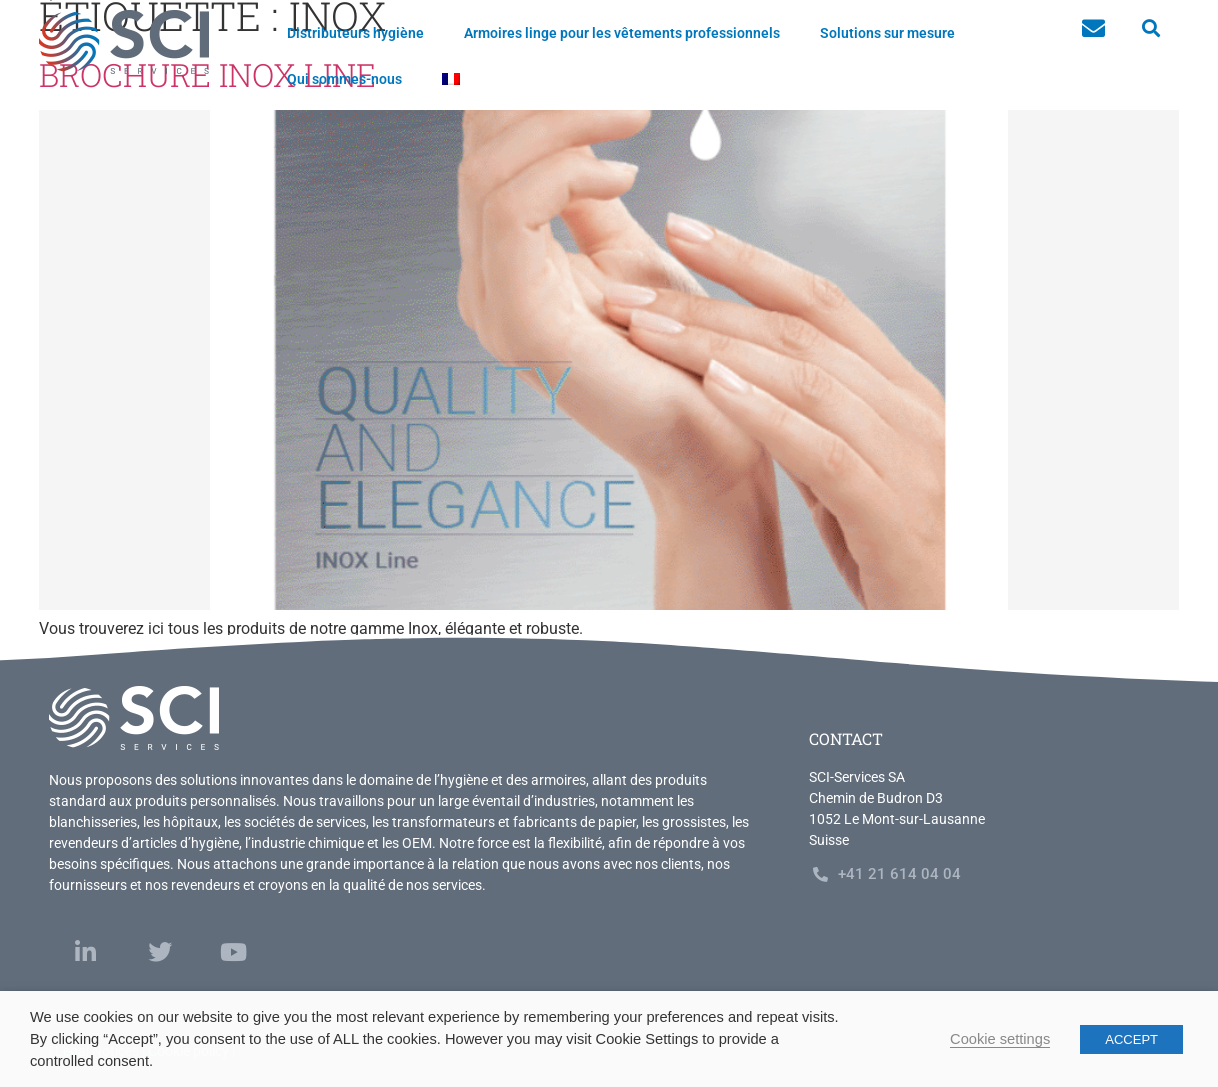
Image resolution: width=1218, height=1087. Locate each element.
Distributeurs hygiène (355, 33)
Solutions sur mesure (887, 33)
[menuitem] (451, 79)
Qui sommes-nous (344, 79)
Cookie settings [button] (1000, 1039)
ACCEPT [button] (1131, 1039)
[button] (1150, 28)
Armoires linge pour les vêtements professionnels (622, 33)
